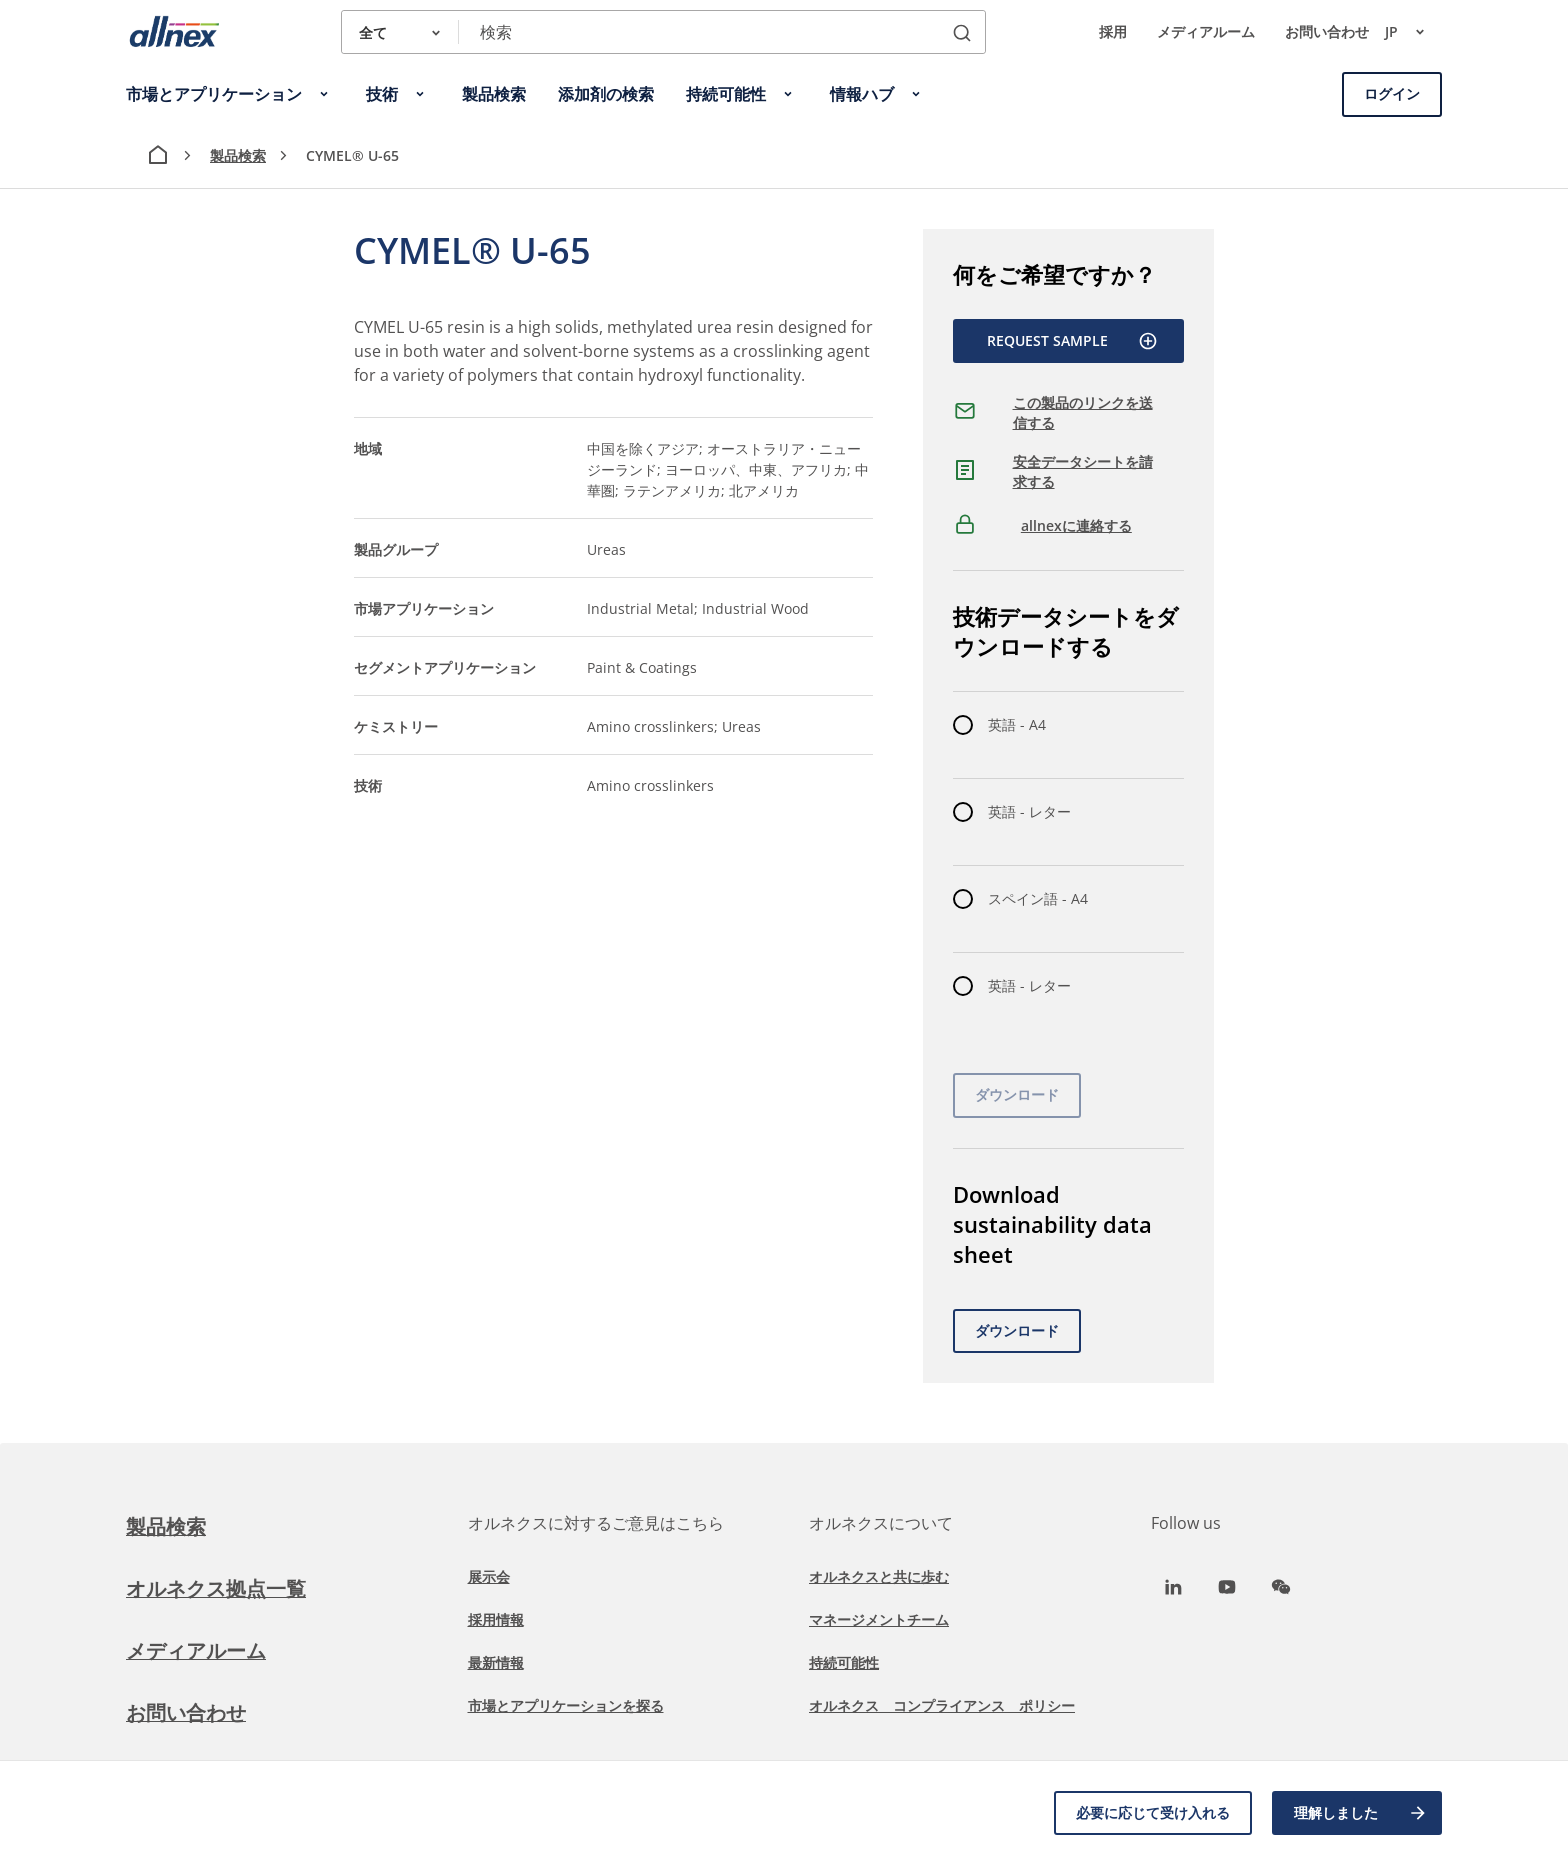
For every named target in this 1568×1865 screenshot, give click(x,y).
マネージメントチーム (879, 1619)
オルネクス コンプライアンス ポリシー (942, 1705)
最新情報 (496, 1662)
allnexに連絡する (1076, 525)
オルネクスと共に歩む (879, 1576)
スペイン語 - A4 (1038, 898)
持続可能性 (844, 1662)
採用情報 (496, 1619)
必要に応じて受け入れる (1153, 1812)
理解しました (1361, 1813)
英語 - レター (1029, 811)
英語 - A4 (1017, 724)
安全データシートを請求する (1083, 471)
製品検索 (238, 155)
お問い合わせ (1327, 31)
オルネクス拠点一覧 (216, 1588)
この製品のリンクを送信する (1083, 412)
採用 (1113, 31)
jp (1413, 32)
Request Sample (1072, 341)
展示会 (489, 1576)
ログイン (1392, 93)
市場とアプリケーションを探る (566, 1705)
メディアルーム (1206, 31)
